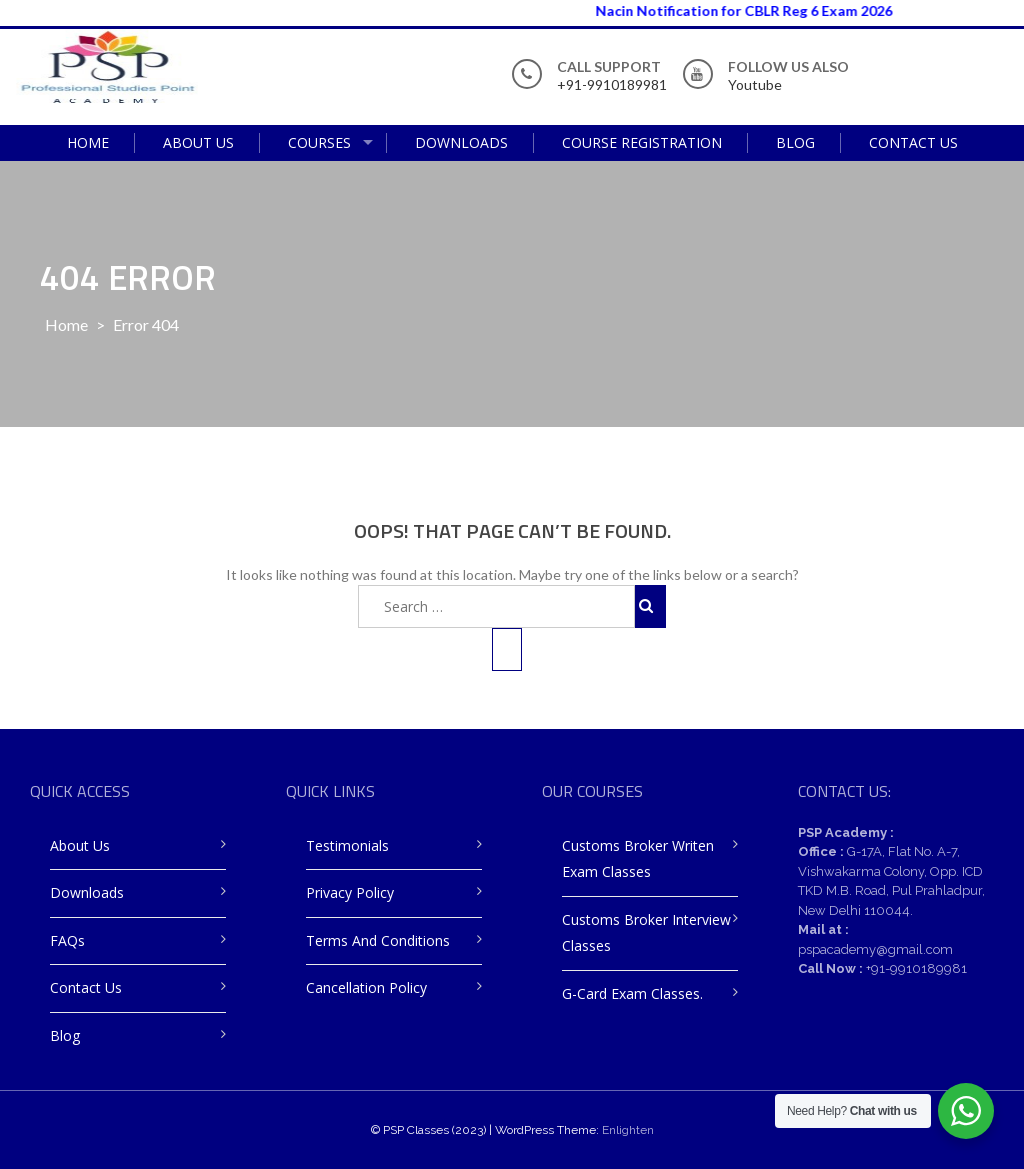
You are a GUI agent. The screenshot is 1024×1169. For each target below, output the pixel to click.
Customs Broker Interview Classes (646, 933)
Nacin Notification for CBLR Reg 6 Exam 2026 (756, 10)
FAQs (67, 940)
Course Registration (642, 142)
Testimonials (347, 845)
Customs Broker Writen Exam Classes (638, 859)
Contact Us (913, 142)
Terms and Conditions (378, 940)
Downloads (461, 142)
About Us (198, 142)
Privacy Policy (350, 892)
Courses (319, 142)
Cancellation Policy (366, 987)
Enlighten (628, 1130)
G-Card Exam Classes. (632, 993)
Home (88, 142)
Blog (795, 142)
